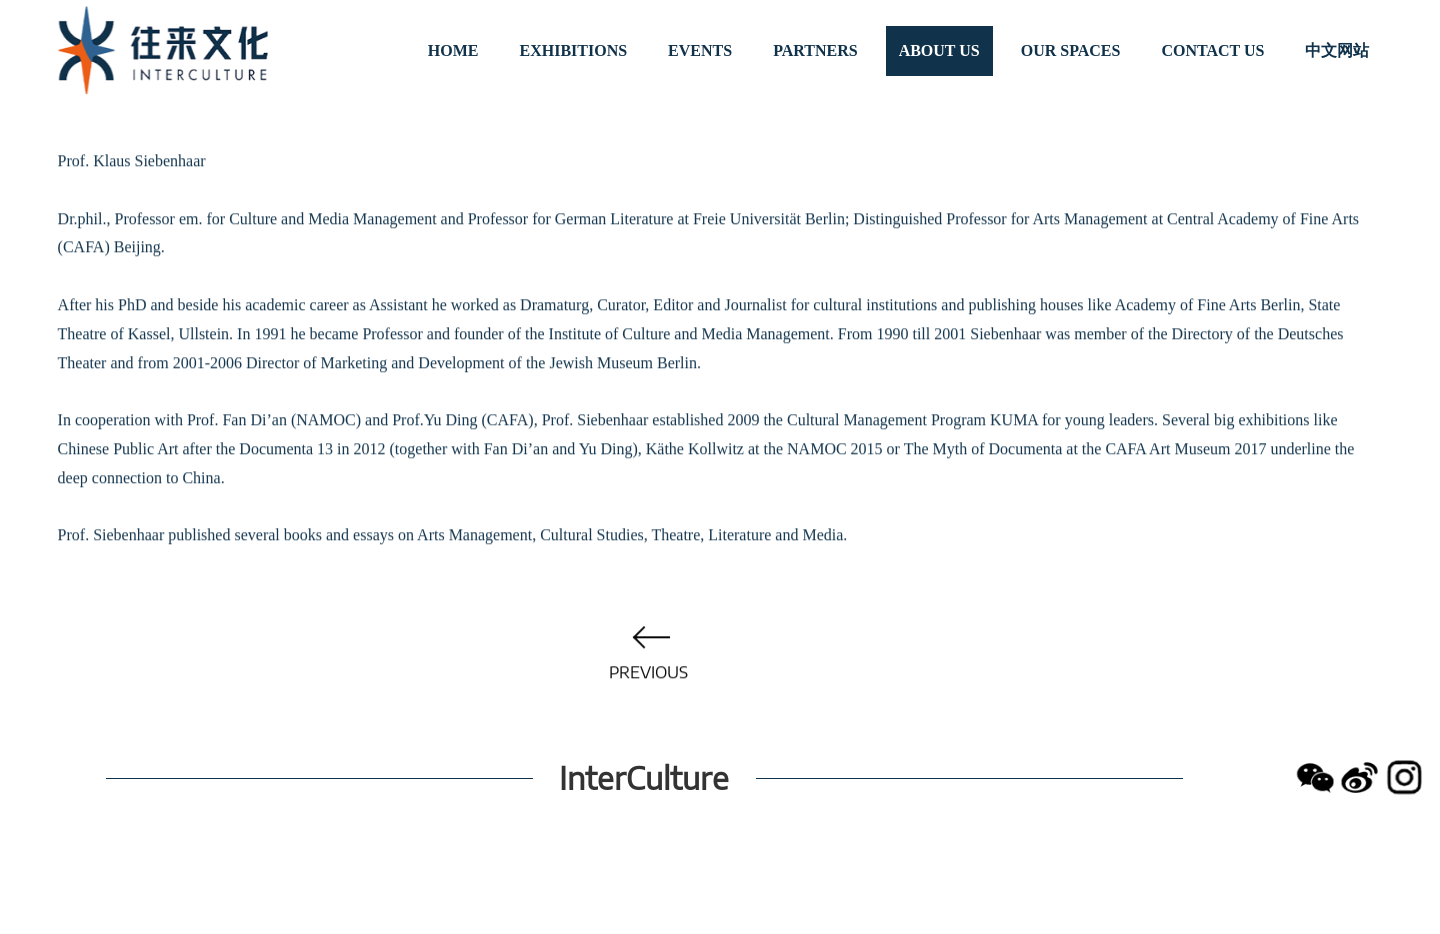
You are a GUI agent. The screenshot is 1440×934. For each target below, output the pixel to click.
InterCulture (644, 778)
